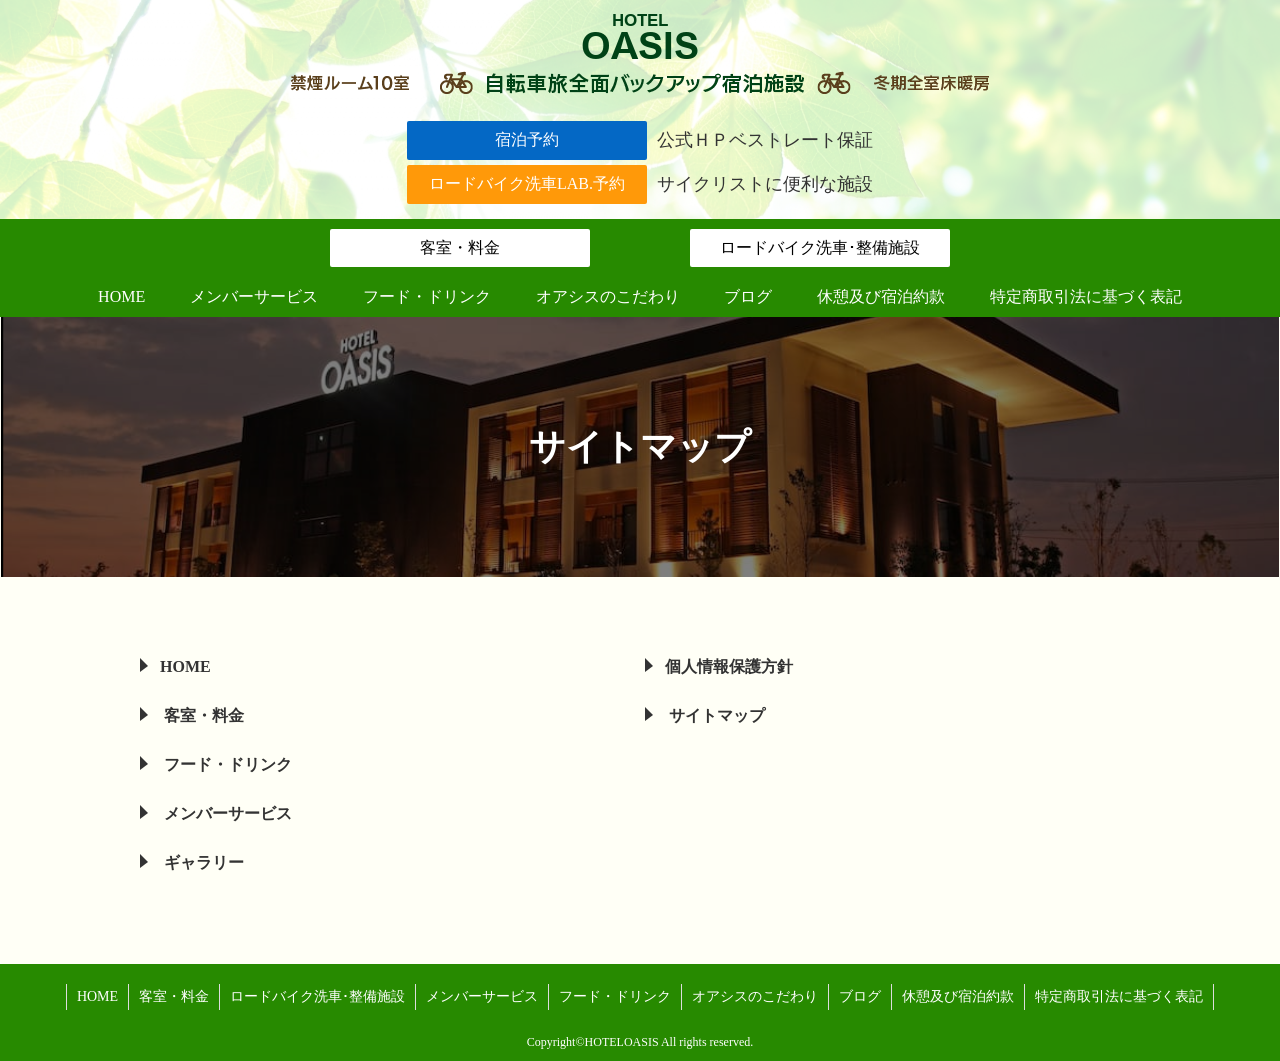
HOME (185, 666)
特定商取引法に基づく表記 (1119, 996)
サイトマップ (715, 715)
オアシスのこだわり (755, 996)
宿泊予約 (527, 139)
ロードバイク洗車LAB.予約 (527, 183)
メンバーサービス (226, 813)
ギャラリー (202, 862)
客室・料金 (460, 247)
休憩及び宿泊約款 (958, 996)
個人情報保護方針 (729, 666)
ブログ (860, 996)
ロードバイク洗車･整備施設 (820, 247)
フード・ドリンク (226, 764)
